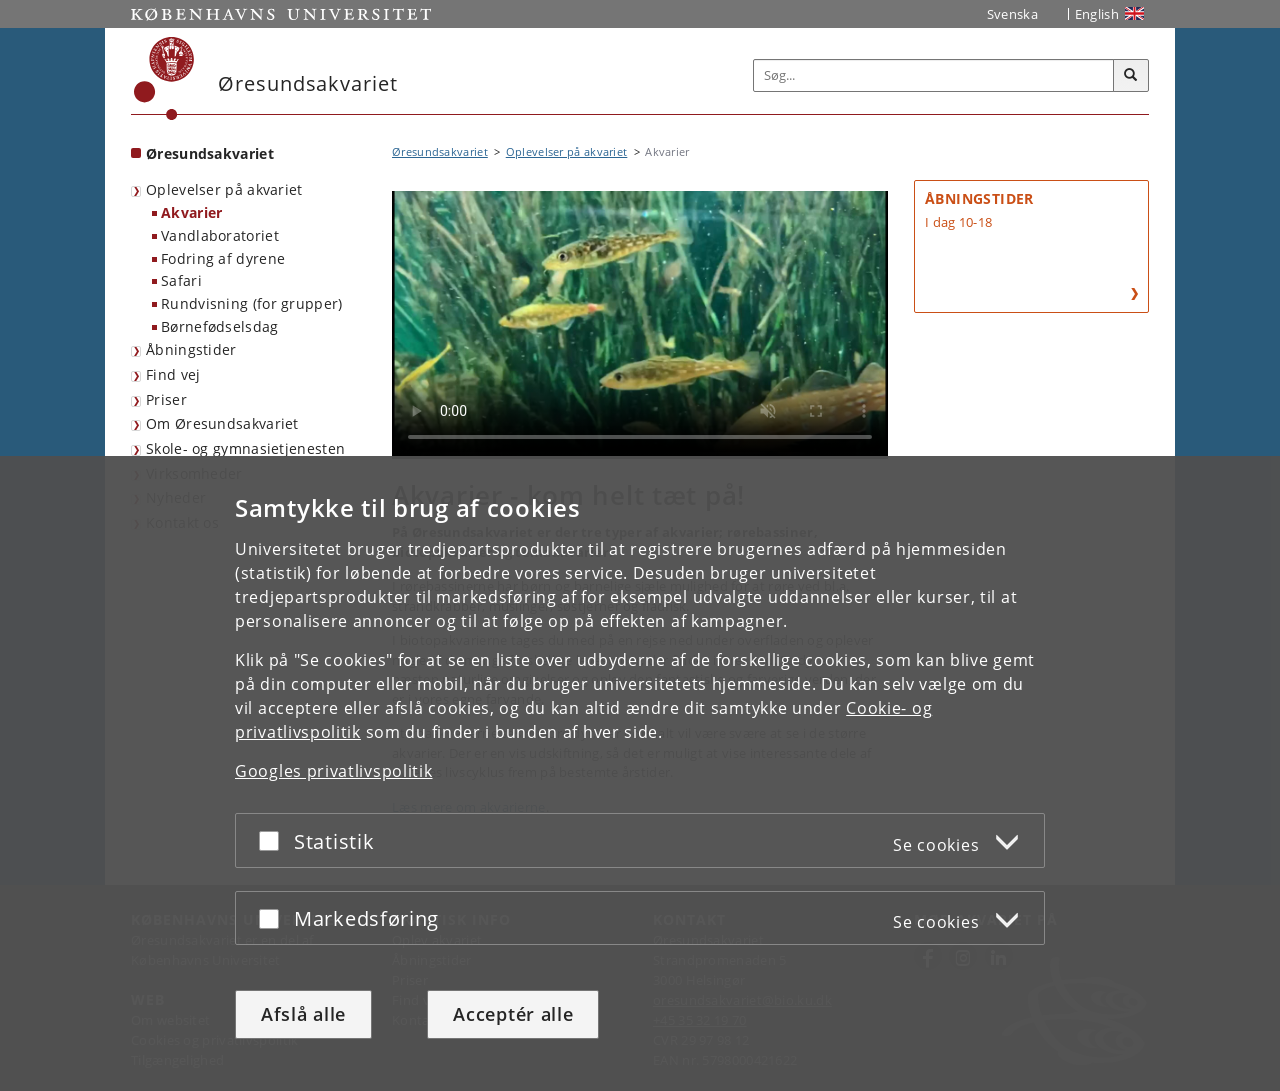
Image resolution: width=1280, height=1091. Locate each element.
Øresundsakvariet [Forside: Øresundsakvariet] (210, 153)
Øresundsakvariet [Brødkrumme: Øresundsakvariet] (440, 151)
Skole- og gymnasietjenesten (245, 448)
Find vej (173, 374)
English (1097, 14)
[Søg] (1131, 76)
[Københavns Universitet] (164, 78)
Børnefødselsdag (220, 326)
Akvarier (191, 212)
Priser (166, 399)
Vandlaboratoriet (220, 235)
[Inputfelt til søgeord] (934, 75)
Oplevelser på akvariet (224, 189)
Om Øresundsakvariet (222, 423)
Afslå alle (303, 1014)
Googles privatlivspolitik (334, 771)
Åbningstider (191, 349)
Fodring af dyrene (223, 258)
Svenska (1012, 14)
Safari (181, 280)
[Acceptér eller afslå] (274, 840)
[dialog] (640, 773)
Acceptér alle (513, 1014)
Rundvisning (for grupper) (252, 303)
